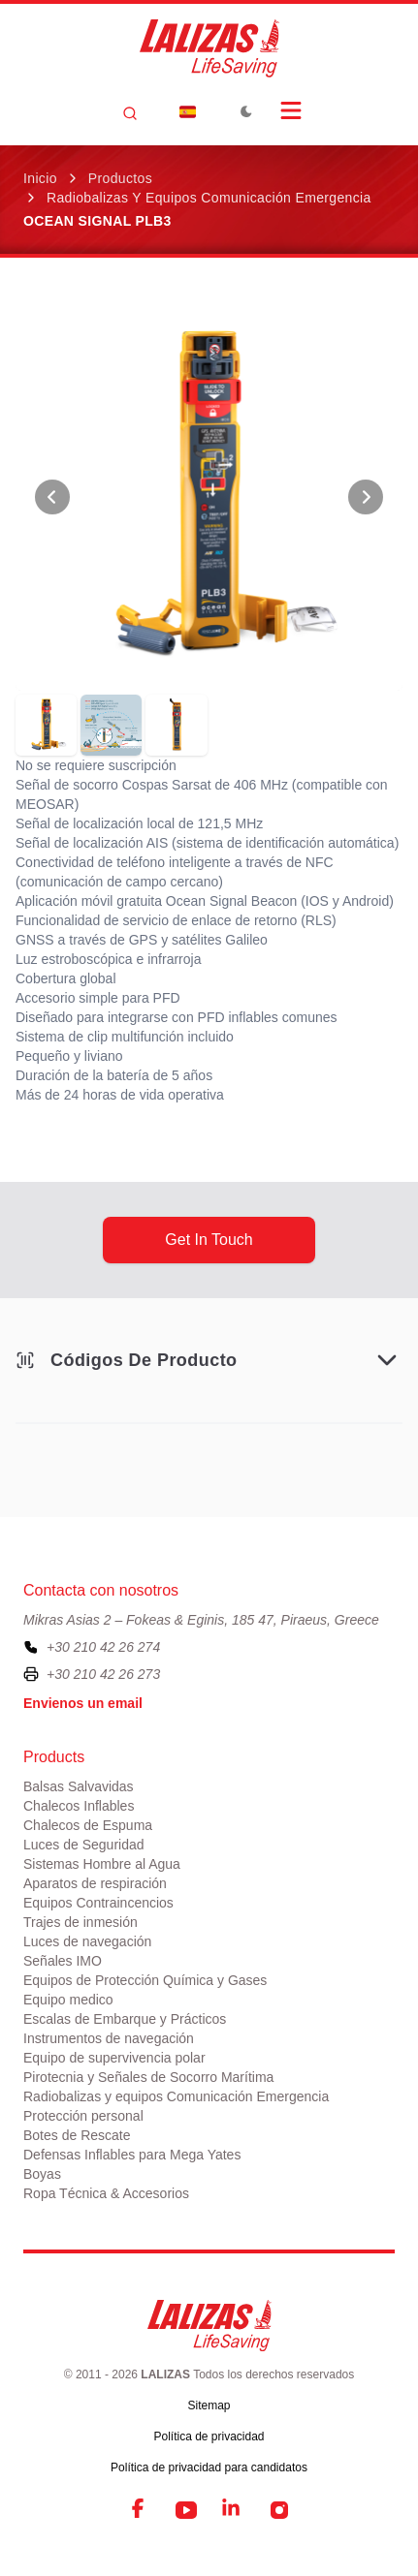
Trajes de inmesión (80, 1922)
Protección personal (83, 2116)
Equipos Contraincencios (98, 1902)
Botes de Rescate (77, 2135)
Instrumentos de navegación (108, 2038)
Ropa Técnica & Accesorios (106, 2193)
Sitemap (208, 2405)
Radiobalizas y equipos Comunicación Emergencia (209, 197)
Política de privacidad (208, 2436)
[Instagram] (279, 2510)
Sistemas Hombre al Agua (101, 1864)
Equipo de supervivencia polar (114, 2057)
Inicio (40, 178)
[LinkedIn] (232, 2510)
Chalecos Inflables (78, 1806)
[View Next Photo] (365, 497)
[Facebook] (139, 2510)
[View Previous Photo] (52, 497)
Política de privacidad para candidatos (209, 2467)
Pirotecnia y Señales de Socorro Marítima (148, 2077)
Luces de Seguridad (84, 1844)
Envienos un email (83, 1703)
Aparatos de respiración (95, 1883)
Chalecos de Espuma (87, 1825)
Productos (120, 178)
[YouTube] (186, 2510)
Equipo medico (68, 1999)
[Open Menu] (291, 110)
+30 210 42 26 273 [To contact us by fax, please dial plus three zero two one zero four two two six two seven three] (103, 1674)
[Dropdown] (188, 111)
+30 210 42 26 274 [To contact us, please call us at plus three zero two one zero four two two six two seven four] (103, 1647)
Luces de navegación (87, 1941)
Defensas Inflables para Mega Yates (132, 2154)
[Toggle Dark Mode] (246, 111)
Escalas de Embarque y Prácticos (124, 2019)
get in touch (208, 1239)
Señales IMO (62, 1961)
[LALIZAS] (209, 48)
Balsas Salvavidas (78, 1786)
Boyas (42, 2174)
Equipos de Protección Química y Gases (145, 1980)
